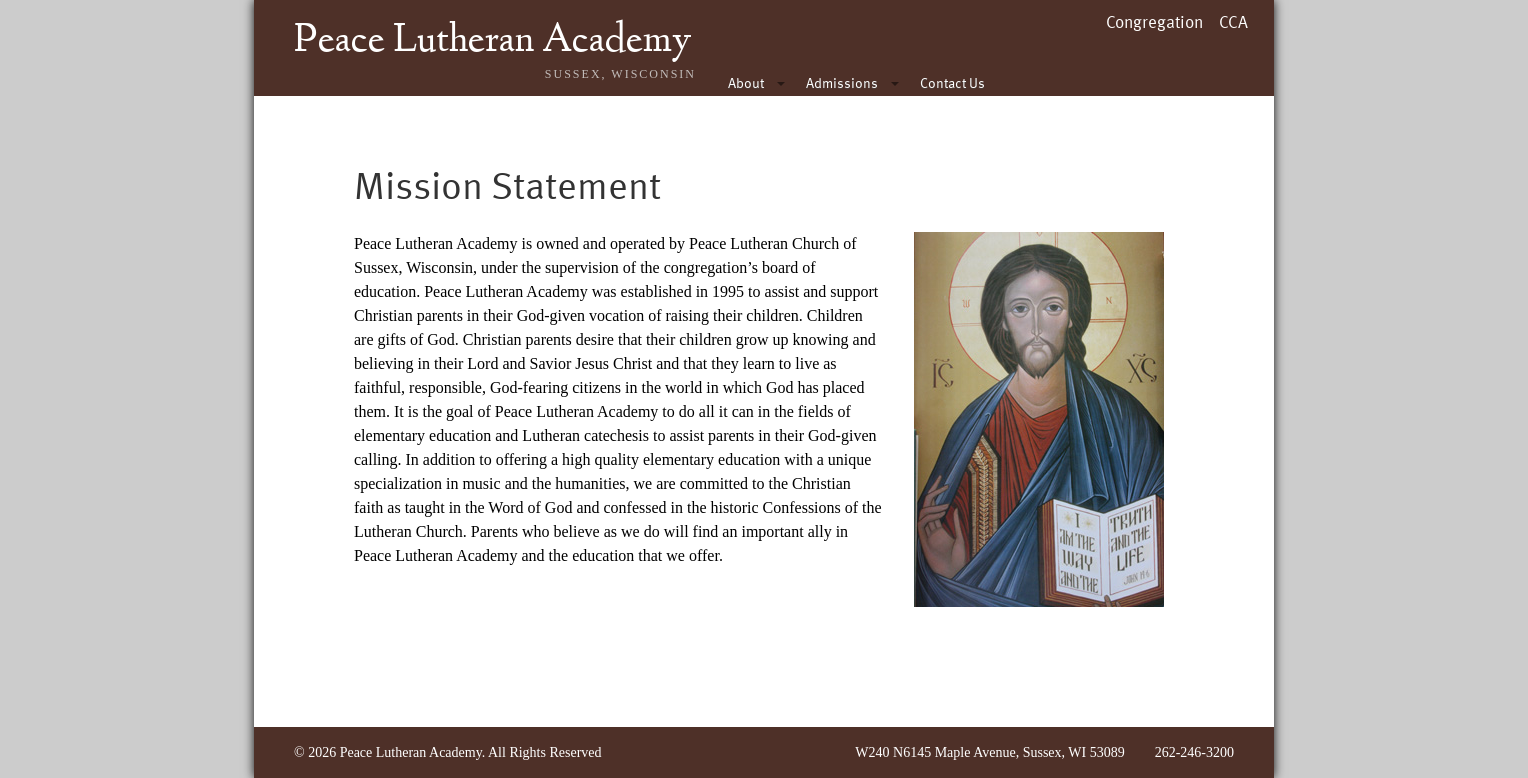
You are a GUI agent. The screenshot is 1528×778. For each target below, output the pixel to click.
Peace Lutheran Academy (493, 42)
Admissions (842, 82)
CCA (1233, 21)
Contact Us (952, 82)
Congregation (1154, 21)
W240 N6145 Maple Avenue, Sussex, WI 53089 (989, 752)
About (746, 82)
